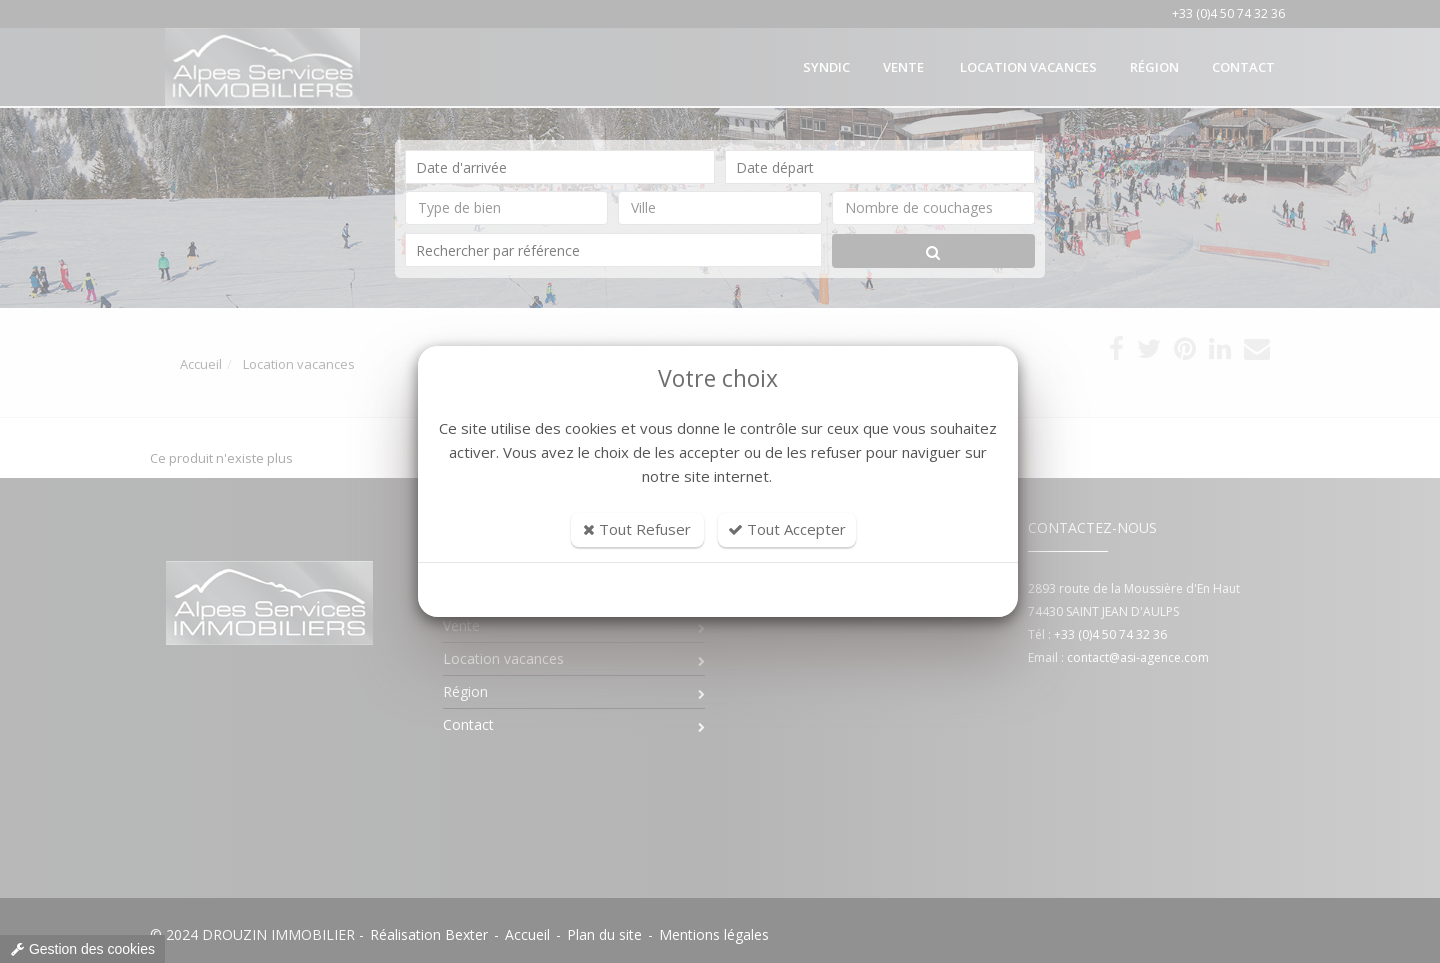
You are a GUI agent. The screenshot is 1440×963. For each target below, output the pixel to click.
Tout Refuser (637, 529)
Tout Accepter (787, 529)
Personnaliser (718, 590)
